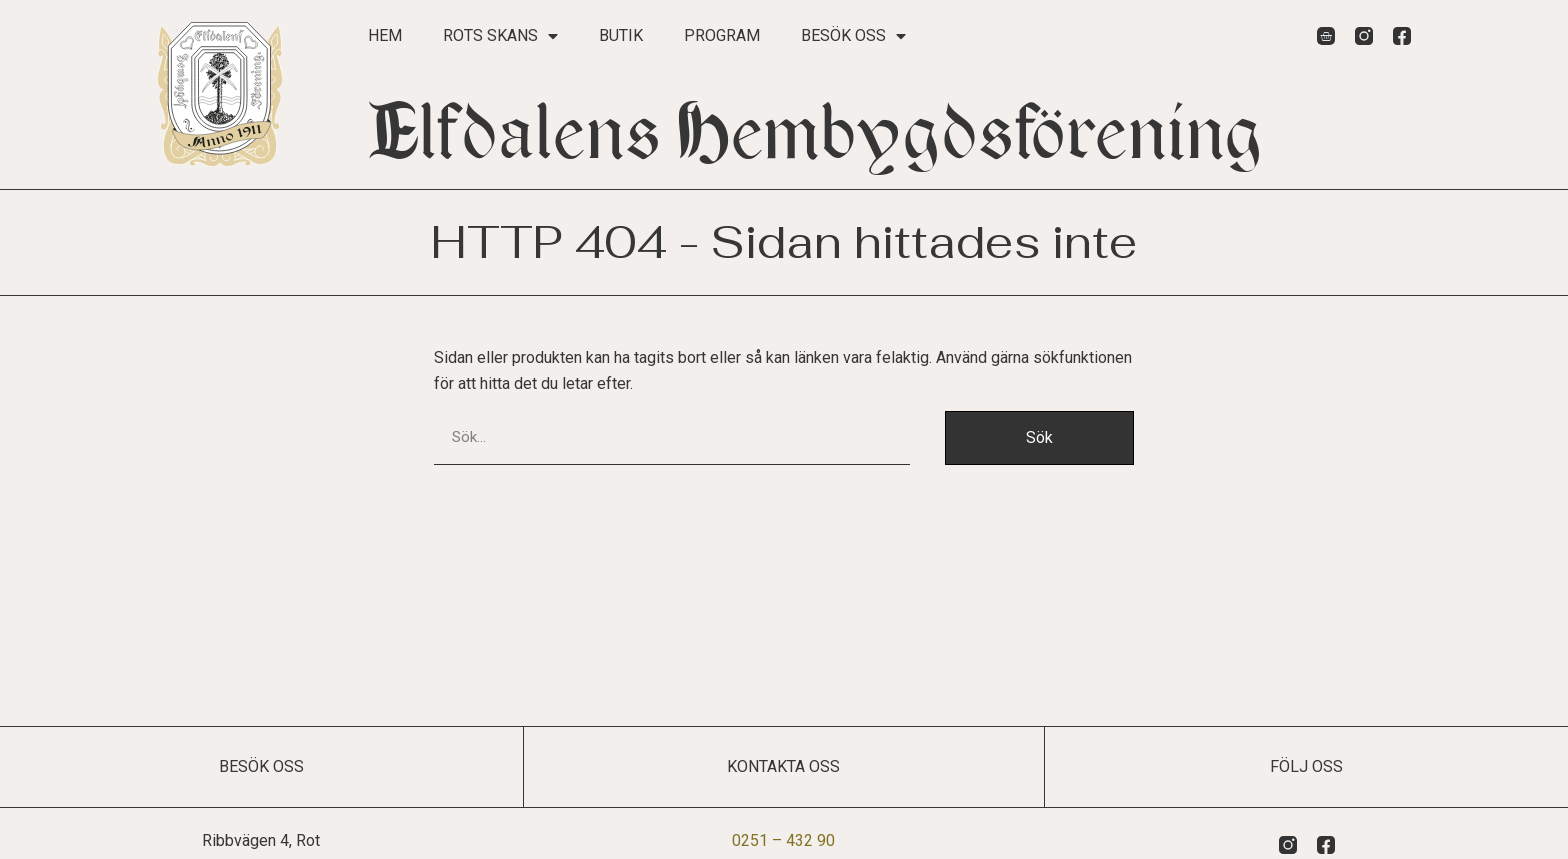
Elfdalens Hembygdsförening (815, 133)
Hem (385, 35)
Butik (621, 35)
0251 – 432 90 (783, 840)
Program (722, 35)
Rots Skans (500, 35)
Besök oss (853, 35)
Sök (1039, 437)
